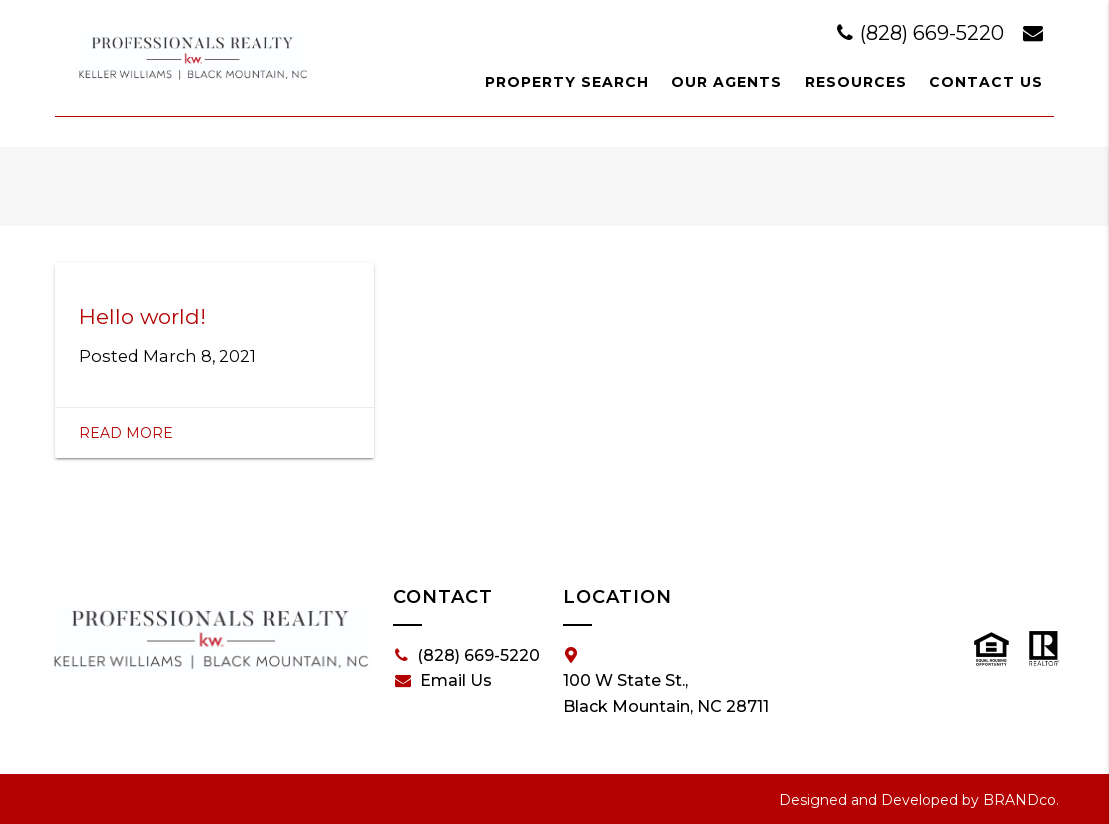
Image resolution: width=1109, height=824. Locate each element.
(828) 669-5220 (923, 33)
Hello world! (142, 316)
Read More (126, 433)
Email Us (443, 681)
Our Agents (726, 82)
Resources (856, 82)
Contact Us (986, 82)
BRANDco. (1021, 800)
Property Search (567, 82)
